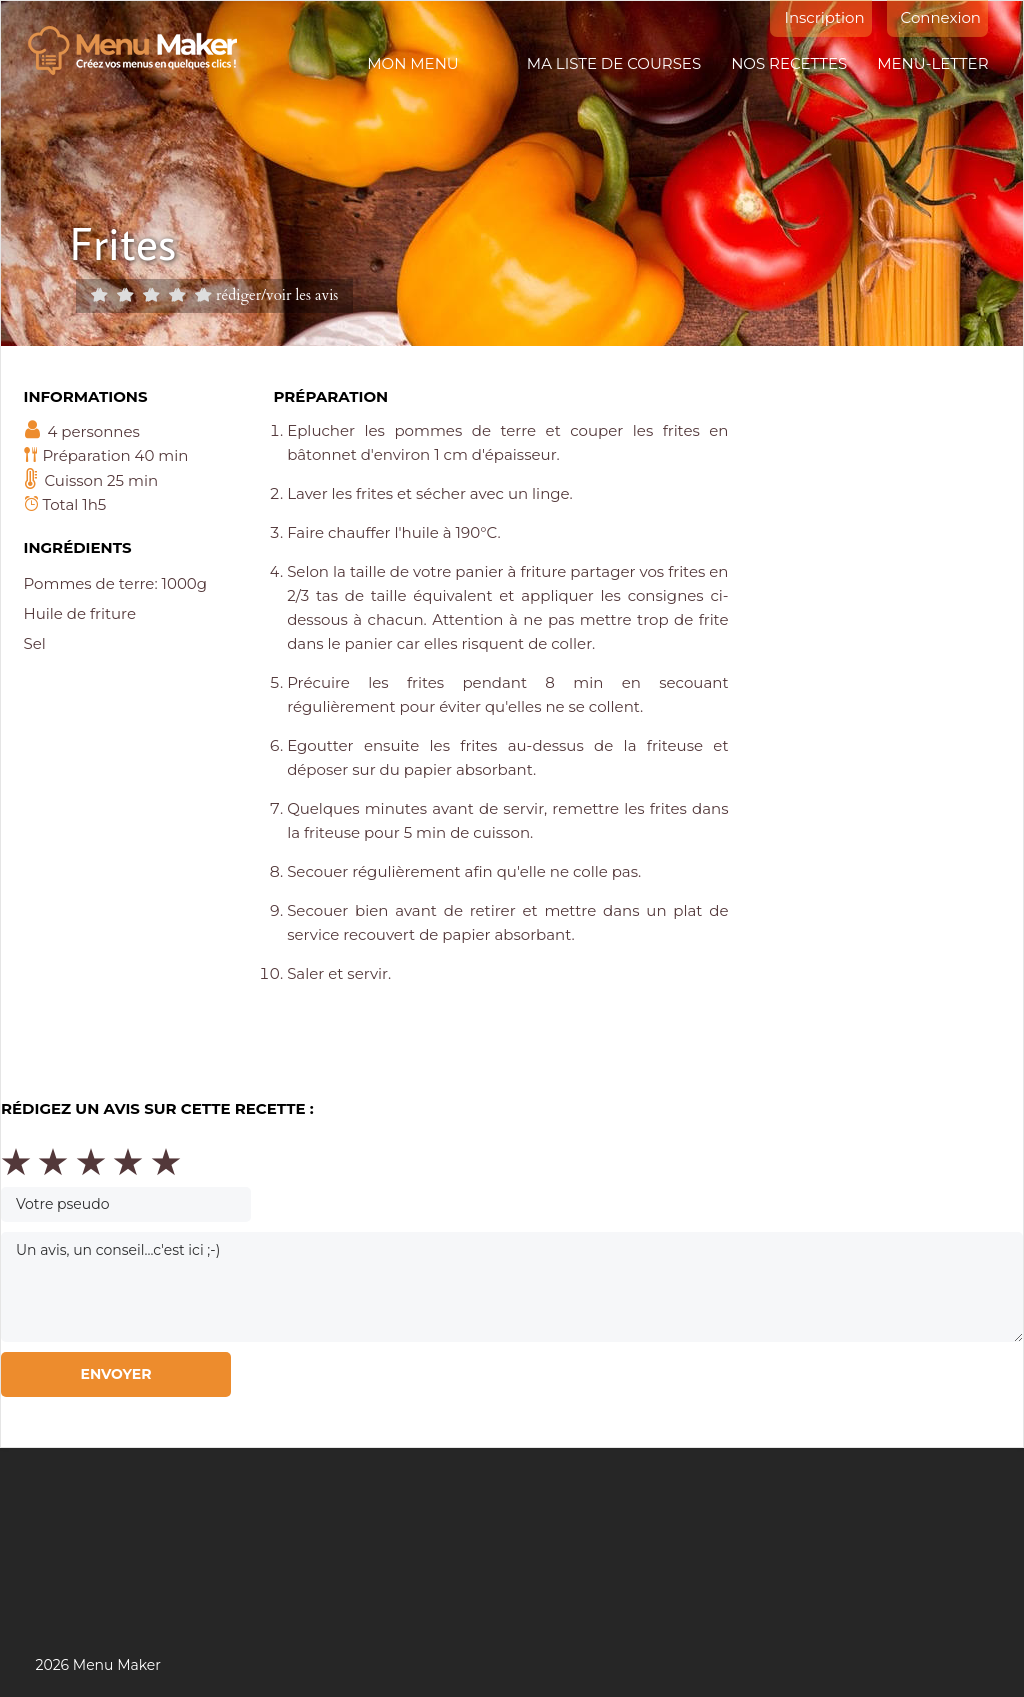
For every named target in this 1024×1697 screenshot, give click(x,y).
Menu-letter (932, 63)
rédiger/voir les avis (277, 294)
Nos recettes (789, 63)
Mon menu (412, 63)
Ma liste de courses (614, 63)
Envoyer (115, 1374)
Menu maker (142, 51)
